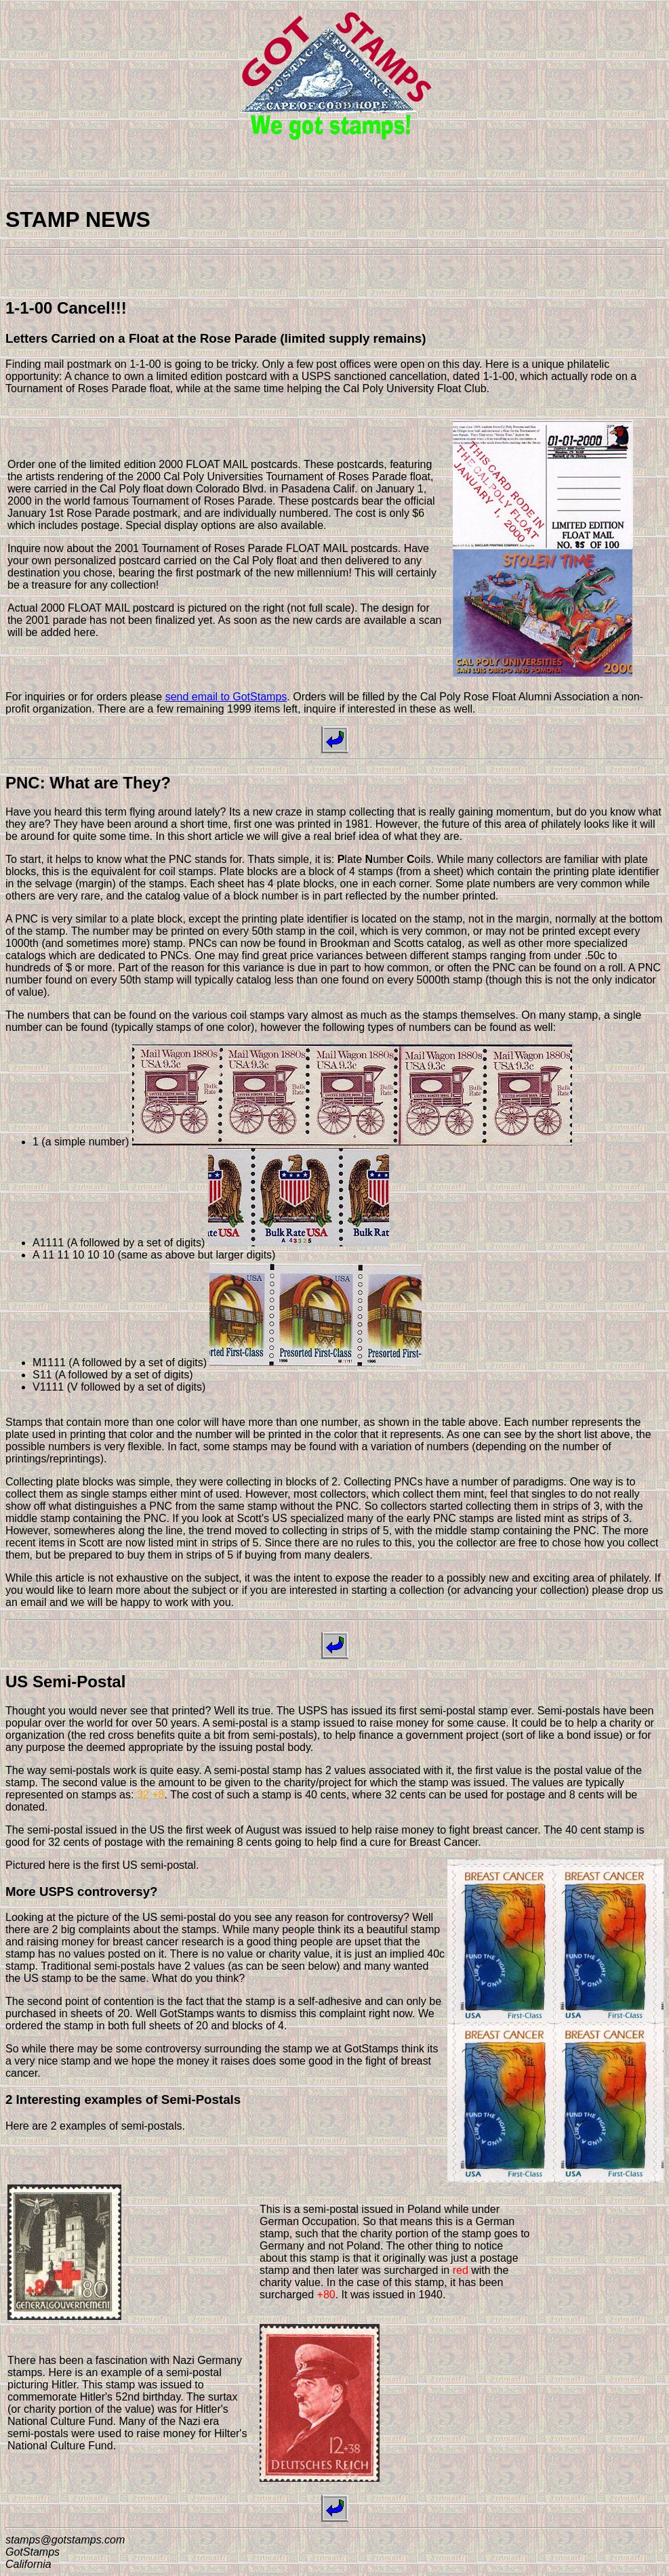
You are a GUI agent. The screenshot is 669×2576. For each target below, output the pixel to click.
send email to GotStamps (226, 696)
